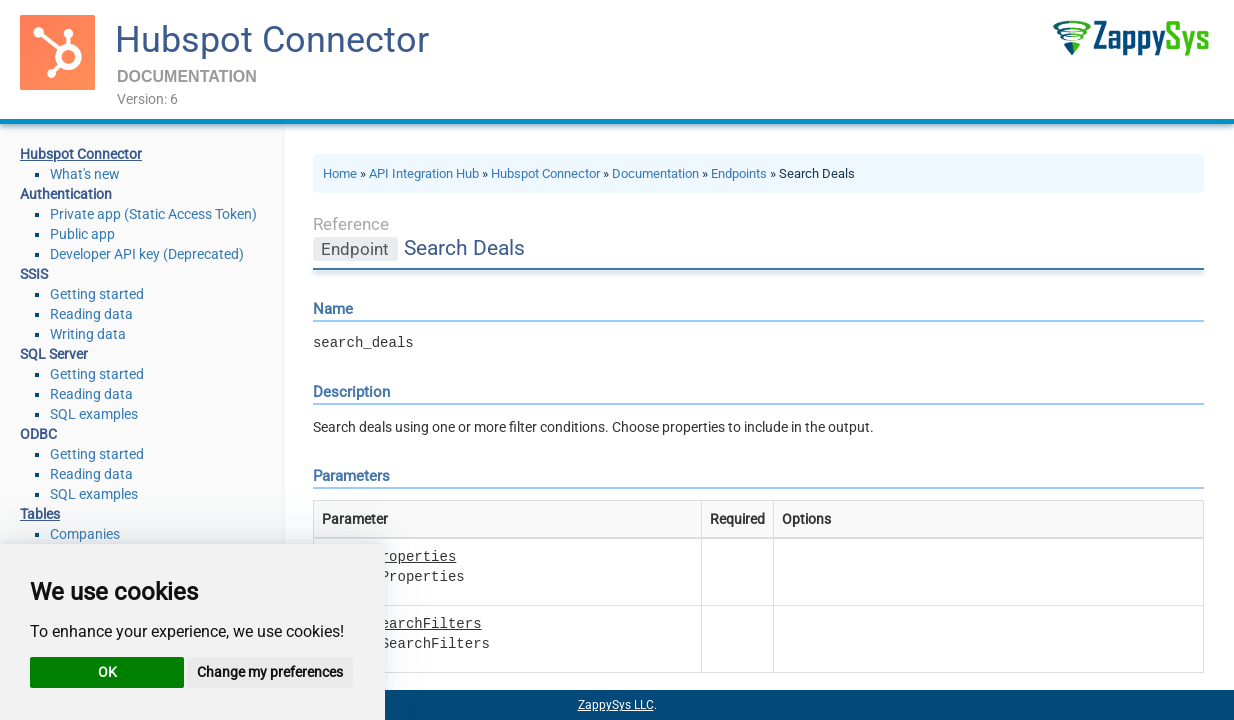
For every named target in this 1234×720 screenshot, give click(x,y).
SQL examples (94, 414)
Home (340, 173)
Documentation (655, 173)
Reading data (91, 314)
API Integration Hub (424, 173)
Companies (85, 534)
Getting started (97, 294)
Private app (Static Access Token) (153, 214)
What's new (85, 174)
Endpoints (739, 173)
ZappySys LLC (616, 705)
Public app (82, 234)
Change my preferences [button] (270, 672)
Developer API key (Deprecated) (147, 254)
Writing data (88, 334)
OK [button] (107, 672)
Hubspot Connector (272, 40)
